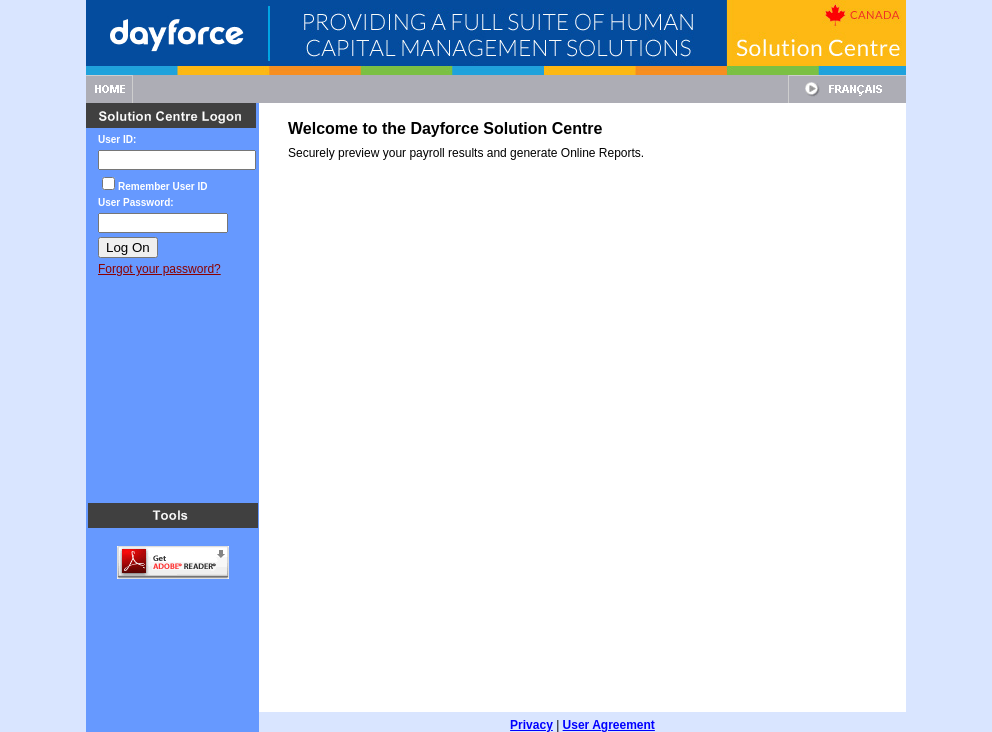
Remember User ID (162, 186)
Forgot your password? (159, 269)
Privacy (531, 713)
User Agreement (609, 713)
